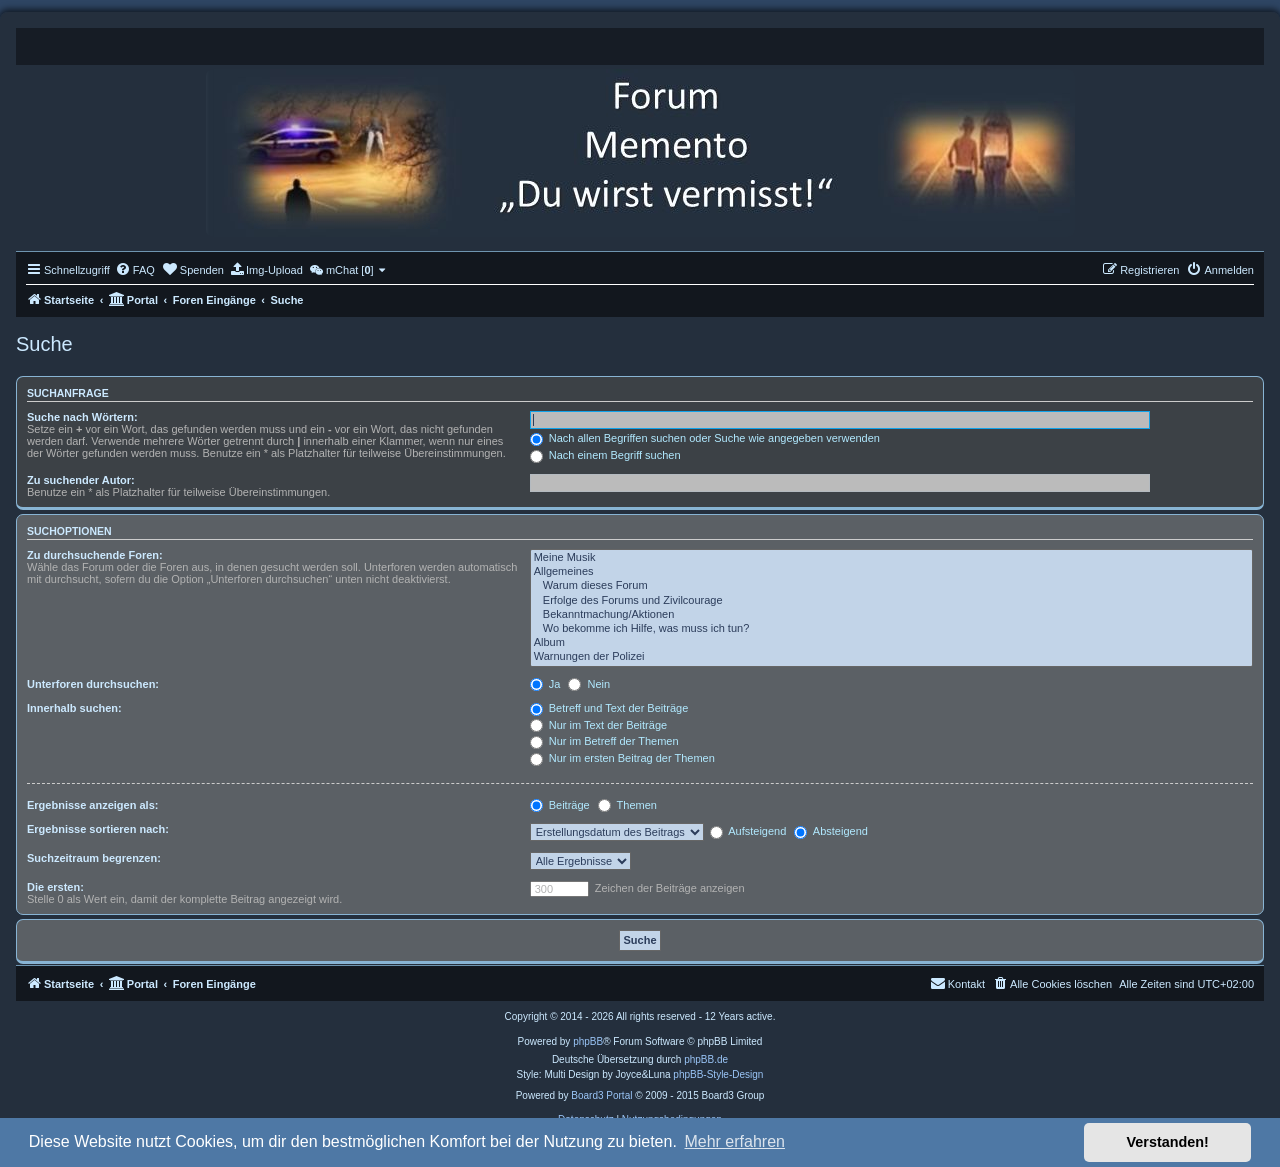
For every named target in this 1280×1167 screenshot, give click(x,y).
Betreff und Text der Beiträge (609, 708)
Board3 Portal (601, 1095)
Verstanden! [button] (1168, 1142)
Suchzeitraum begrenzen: (94, 858)
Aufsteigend (748, 831)
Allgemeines (891, 572)
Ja (545, 684)
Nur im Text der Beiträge (598, 725)
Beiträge (560, 805)
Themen (627, 805)
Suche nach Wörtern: (82, 417)
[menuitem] (135, 270)
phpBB (588, 1041)
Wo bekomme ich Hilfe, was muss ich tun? (891, 629)
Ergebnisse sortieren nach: (98, 829)
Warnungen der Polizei (891, 657)
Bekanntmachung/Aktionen (891, 615)
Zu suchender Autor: (81, 480)
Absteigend (831, 831)
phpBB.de (706, 1059)
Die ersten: (55, 887)
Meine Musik (891, 558)
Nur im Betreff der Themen (604, 741)
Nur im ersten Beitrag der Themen (622, 758)
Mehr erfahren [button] (734, 1141)
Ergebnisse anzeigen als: (92, 805)
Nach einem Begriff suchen (605, 455)
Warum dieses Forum (891, 586)
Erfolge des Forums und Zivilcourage (891, 601)
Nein (589, 684)
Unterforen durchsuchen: (93, 684)
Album (891, 643)
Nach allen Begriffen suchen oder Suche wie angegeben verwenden (705, 438)
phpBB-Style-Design (718, 1074)
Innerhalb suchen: (74, 708)
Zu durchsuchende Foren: (95, 555)
